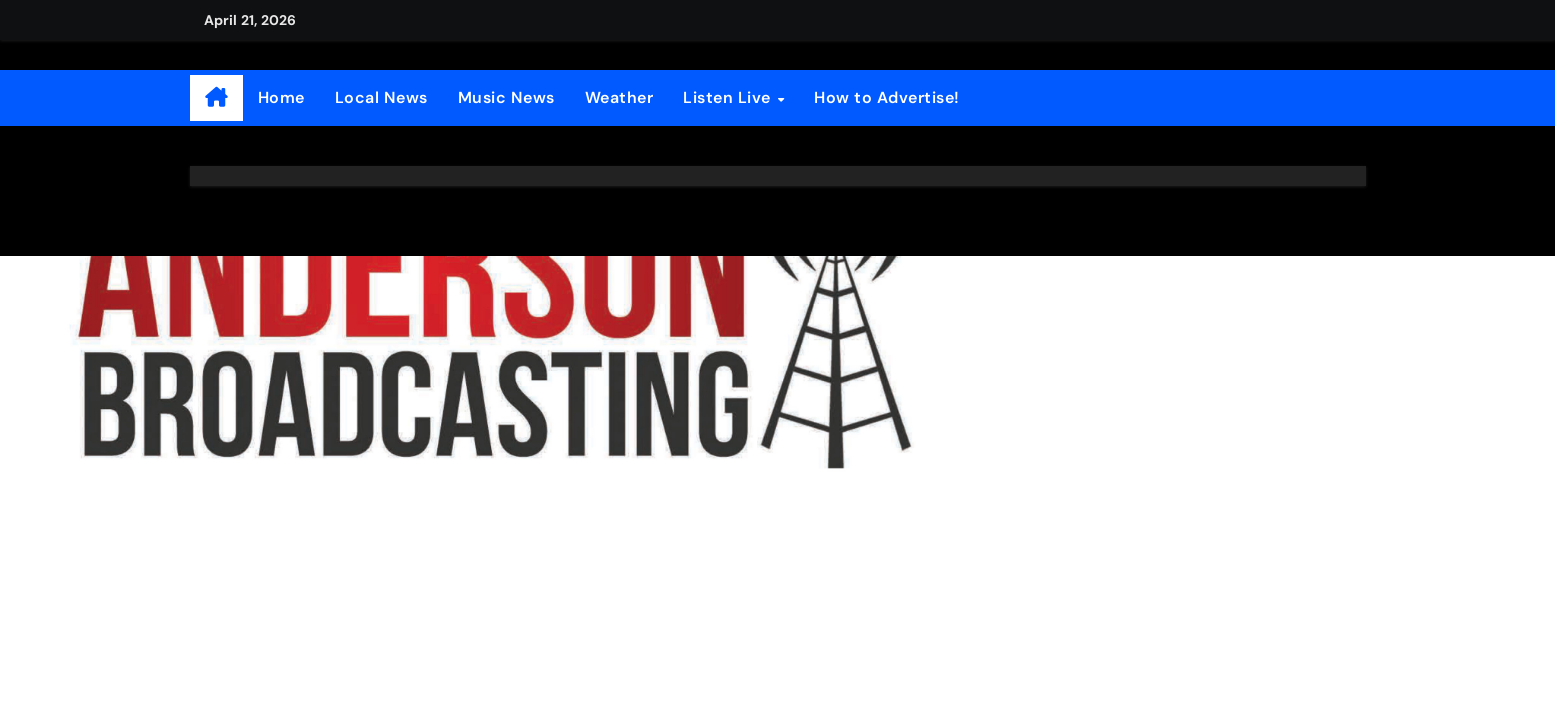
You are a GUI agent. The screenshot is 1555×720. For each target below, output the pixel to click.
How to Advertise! (887, 97)
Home (281, 97)
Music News (506, 97)
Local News (381, 97)
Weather (619, 97)
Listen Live (729, 97)
